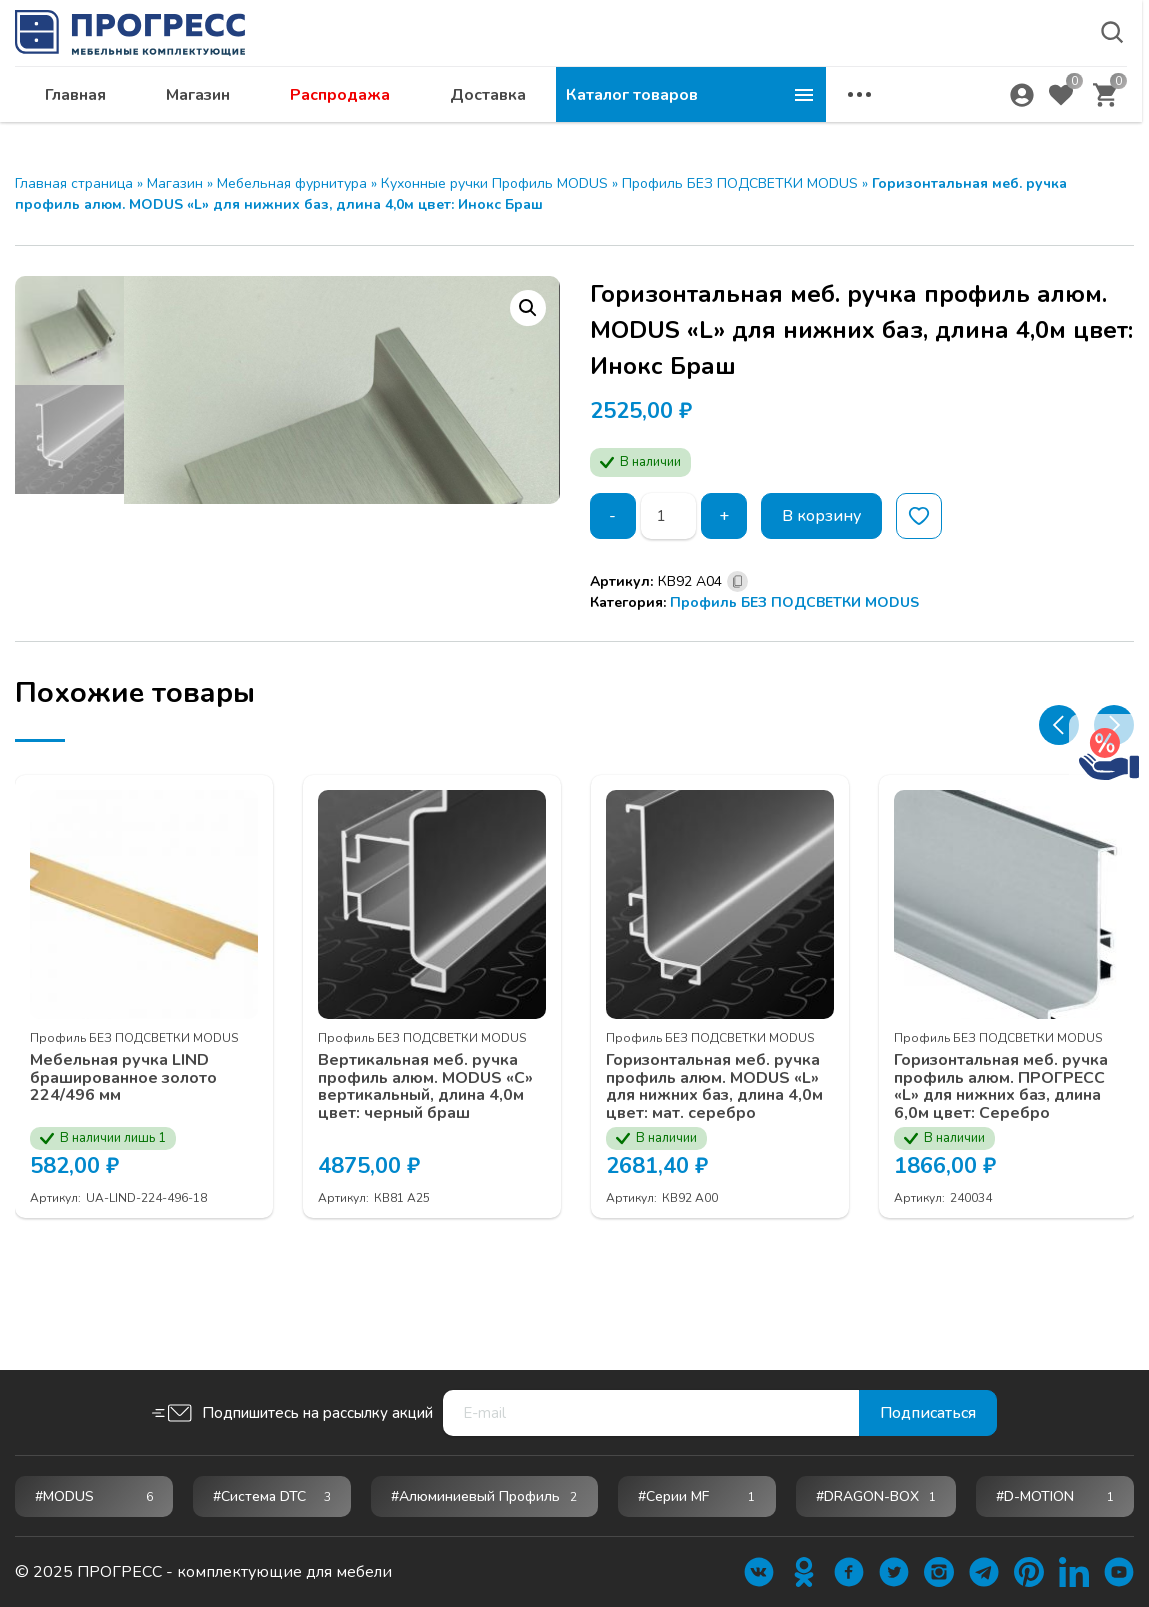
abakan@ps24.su (970, 66)
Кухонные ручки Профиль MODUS (494, 183)
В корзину (821, 516)
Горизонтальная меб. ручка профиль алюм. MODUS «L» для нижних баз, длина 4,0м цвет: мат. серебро (714, 1179)
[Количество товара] (668, 516)
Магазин (468, 116)
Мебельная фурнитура (292, 183)
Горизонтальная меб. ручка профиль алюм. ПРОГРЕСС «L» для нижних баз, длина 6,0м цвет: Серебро (1001, 1179)
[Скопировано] (737, 581)
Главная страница (74, 183)
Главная (345, 116)
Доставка (758, 116)
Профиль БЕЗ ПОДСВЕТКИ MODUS (740, 183)
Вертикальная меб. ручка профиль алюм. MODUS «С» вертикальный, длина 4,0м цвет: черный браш (425, 1179)
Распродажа (610, 116)
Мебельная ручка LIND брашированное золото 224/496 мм (123, 1170)
